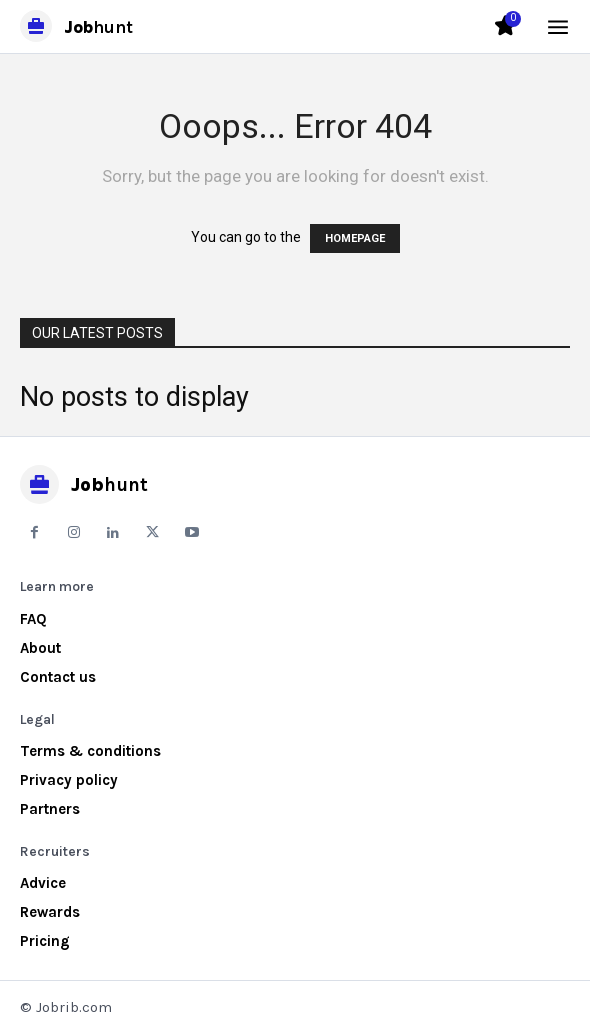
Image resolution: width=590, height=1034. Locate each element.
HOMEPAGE (355, 238)
